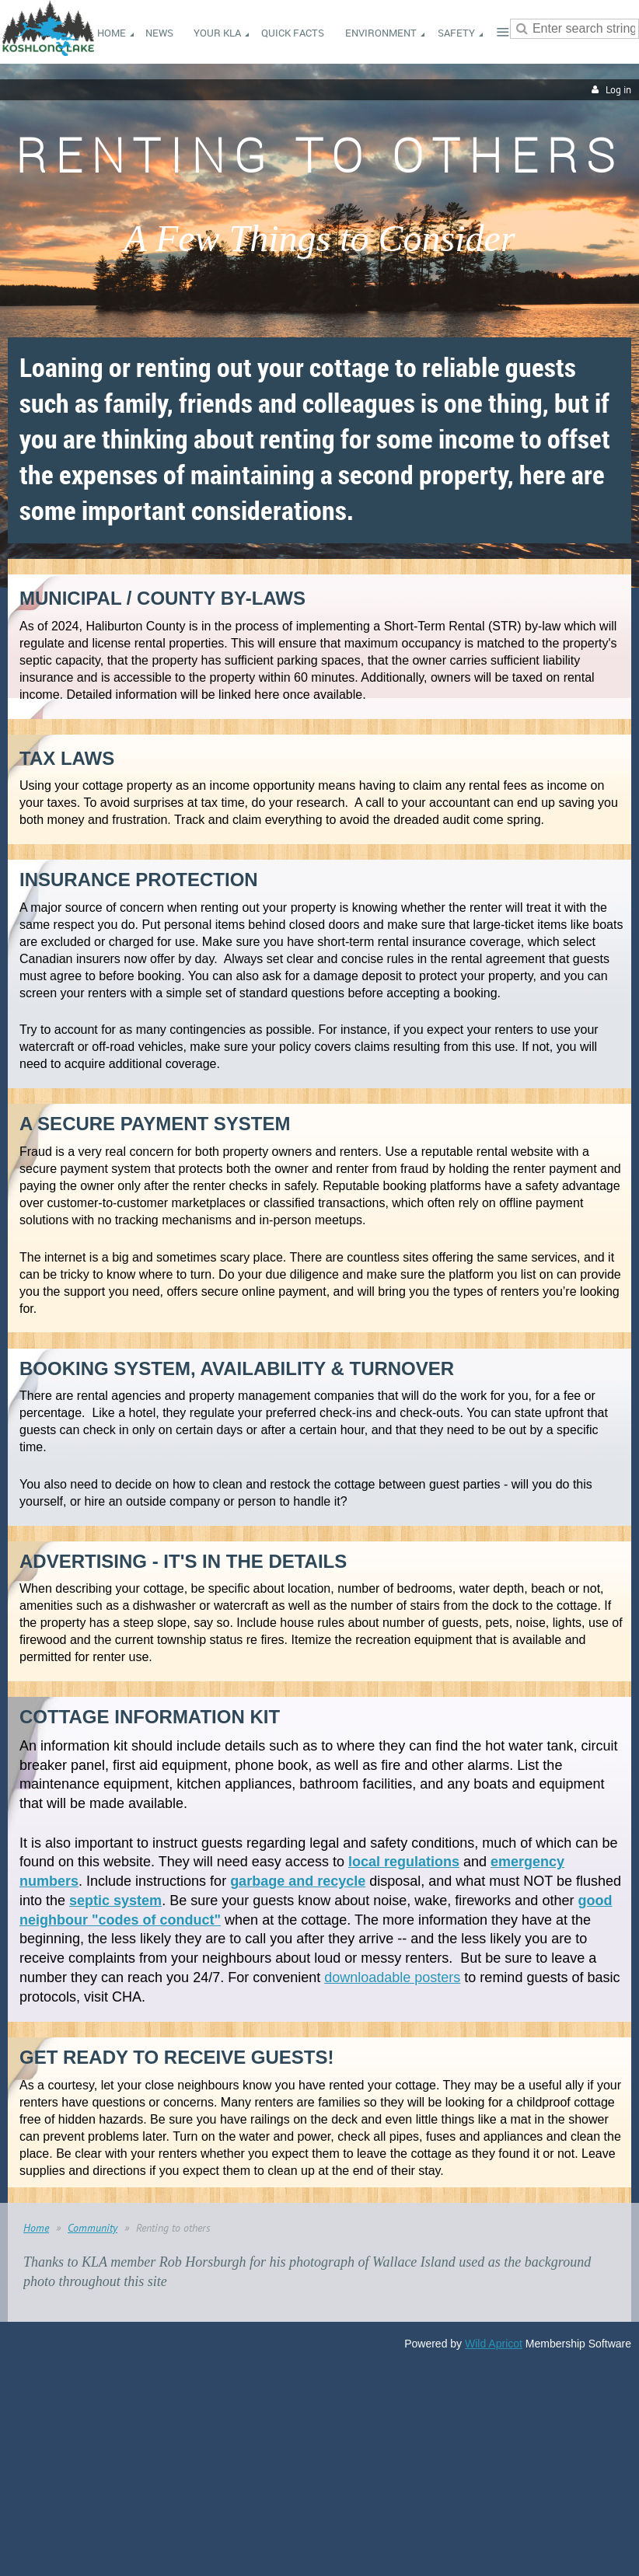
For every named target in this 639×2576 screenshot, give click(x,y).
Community (92, 2228)
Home (36, 2228)
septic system (115, 1900)
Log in (618, 89)
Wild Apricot (493, 2343)
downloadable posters (392, 1977)
